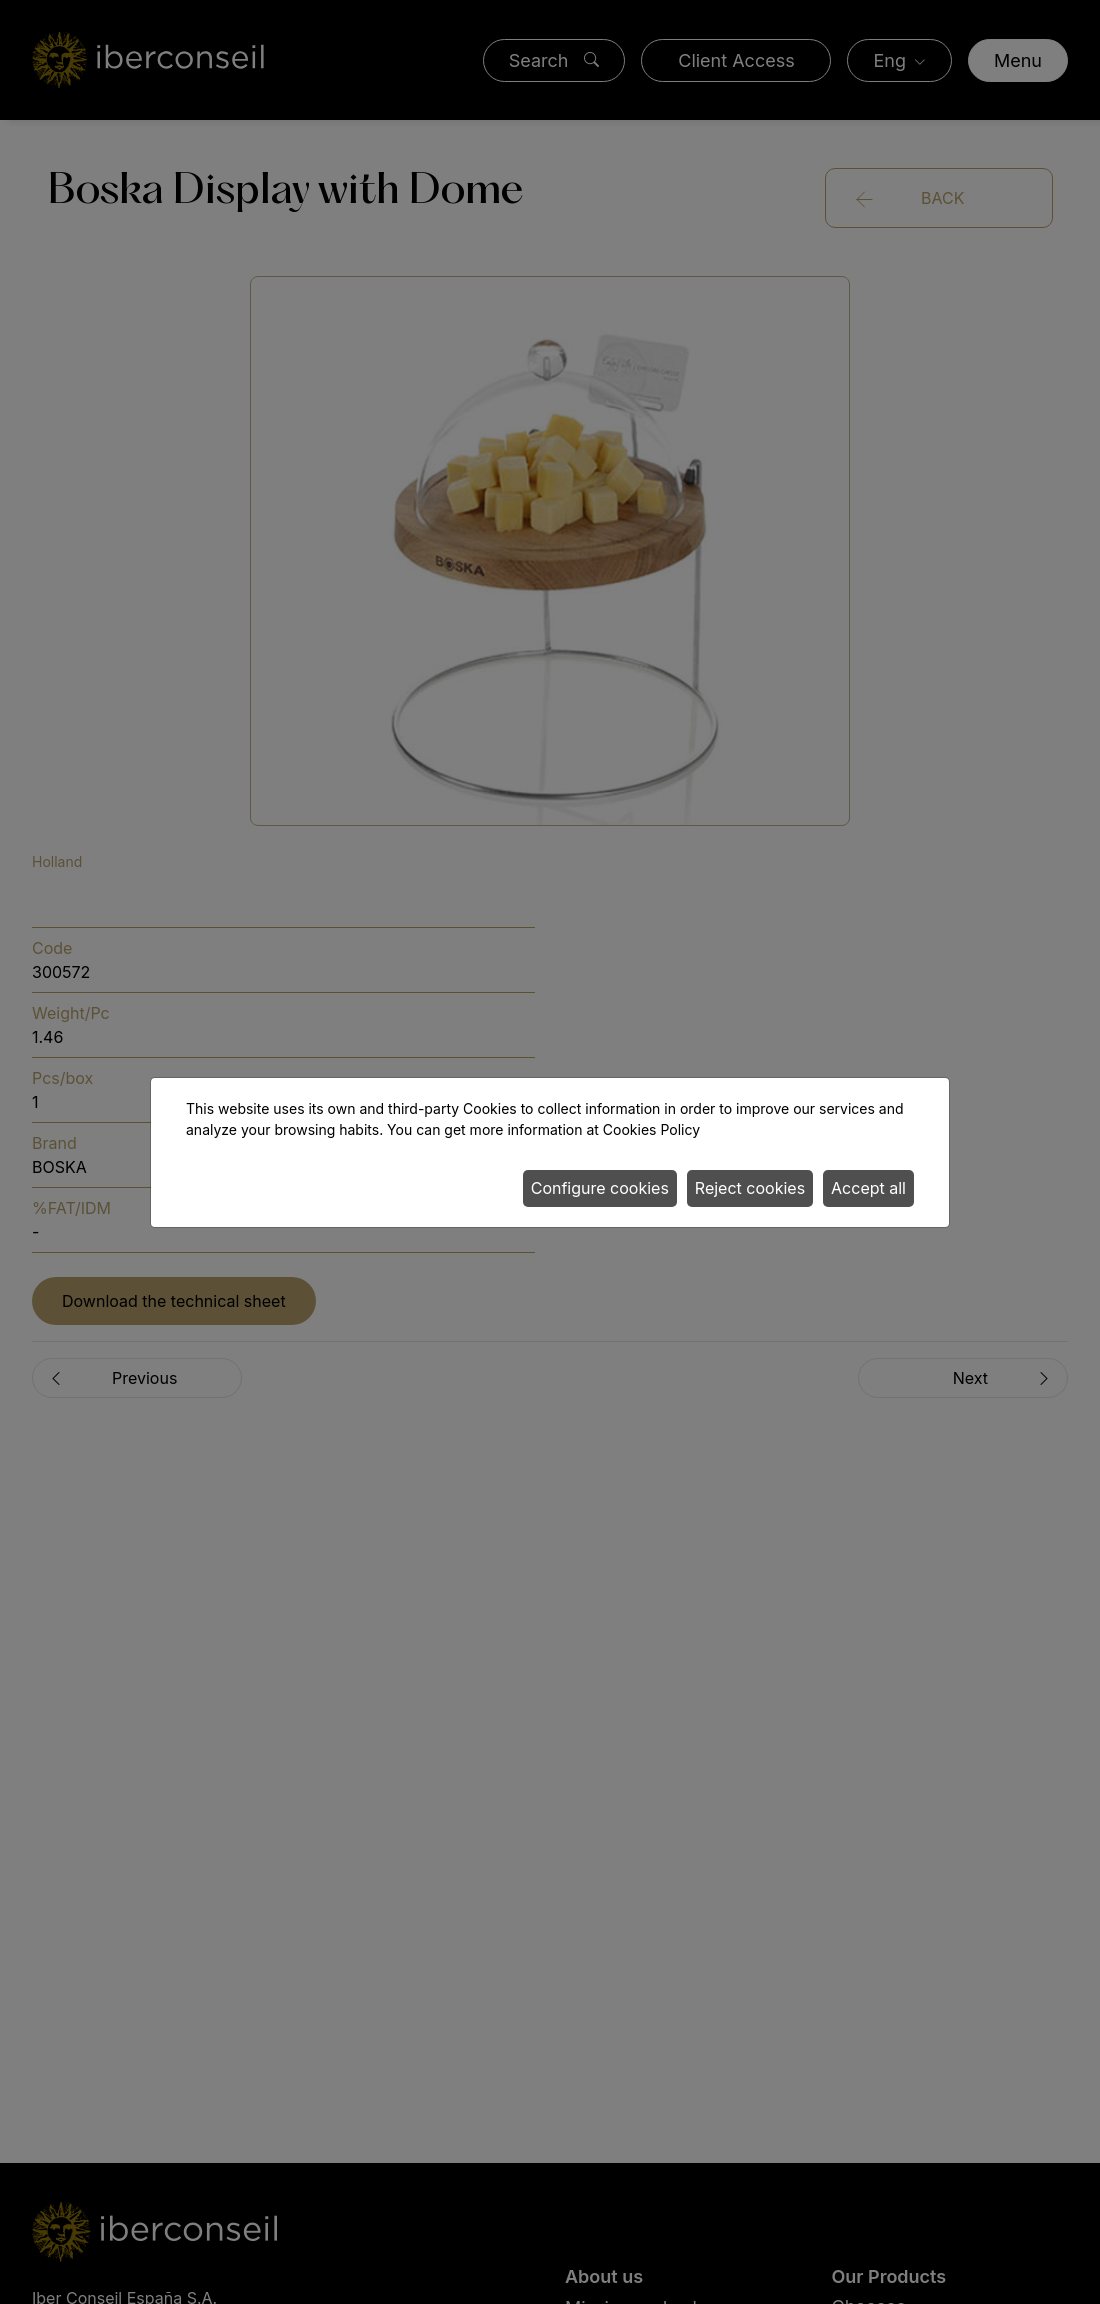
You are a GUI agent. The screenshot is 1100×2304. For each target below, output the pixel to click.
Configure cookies (600, 1188)
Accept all (868, 1188)
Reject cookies (750, 1188)
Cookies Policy (651, 1129)
